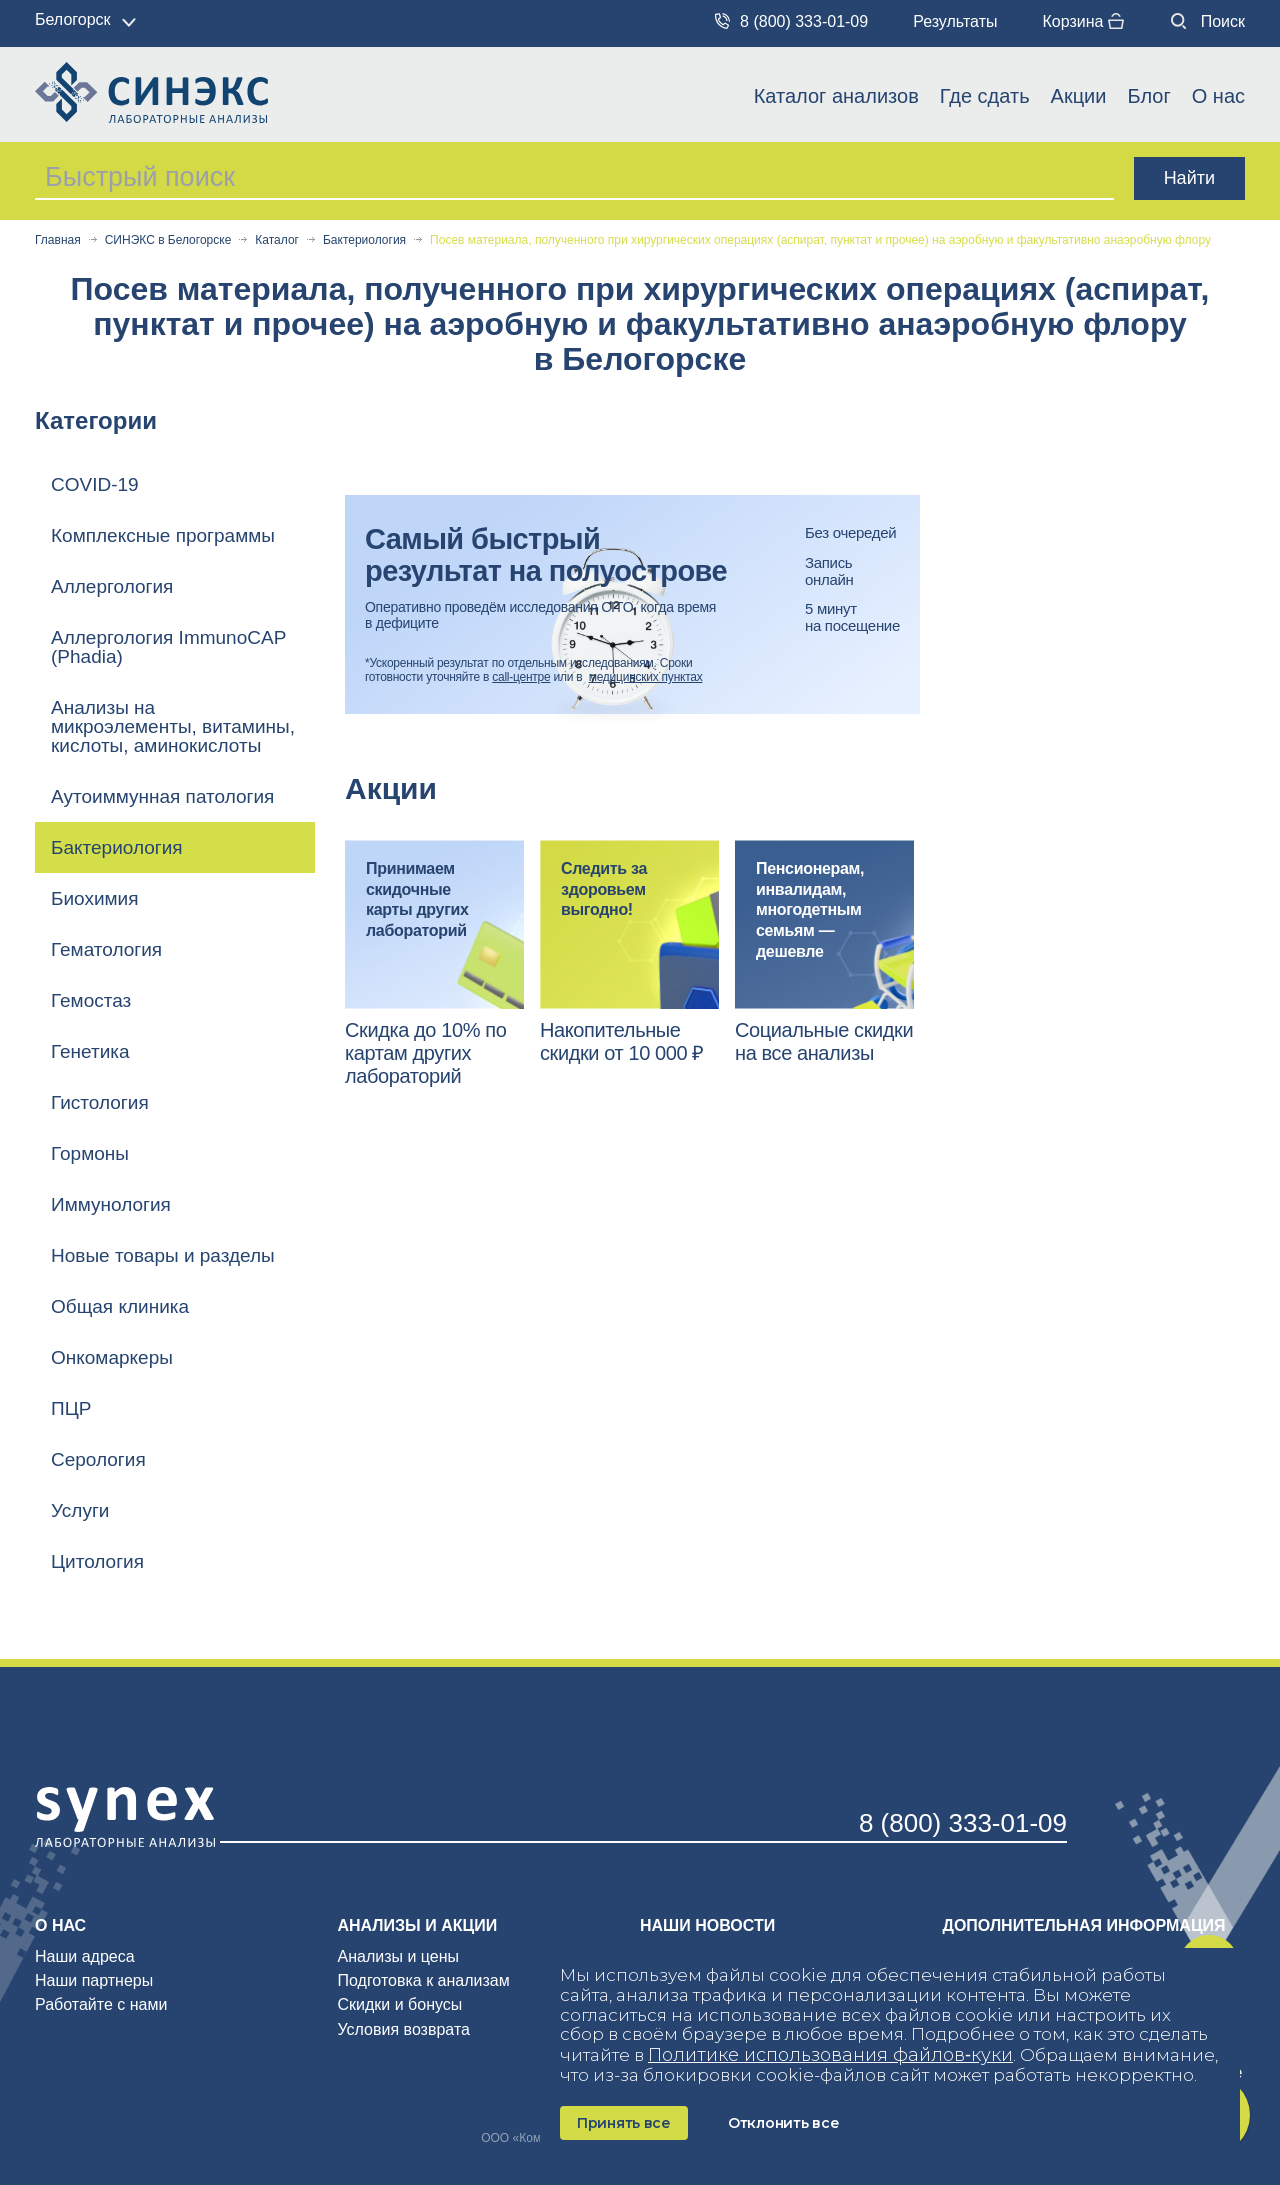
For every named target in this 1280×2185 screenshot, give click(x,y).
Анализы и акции (418, 1925)
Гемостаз (91, 1000)
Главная (58, 240)
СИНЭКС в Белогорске (168, 240)
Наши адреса (85, 1956)
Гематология (106, 949)
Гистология (100, 1102)
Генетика (90, 1051)
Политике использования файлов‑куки (830, 2055)
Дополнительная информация (1084, 1925)
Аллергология (112, 586)
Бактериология (364, 240)
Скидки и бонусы (400, 2004)
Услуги (80, 1510)
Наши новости (707, 1925)
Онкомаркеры (112, 1357)
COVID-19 (95, 484)
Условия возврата (404, 2029)
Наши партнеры (94, 1980)
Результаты (955, 21)
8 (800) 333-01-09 (791, 21)
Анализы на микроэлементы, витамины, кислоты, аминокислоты (173, 726)
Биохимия (95, 898)
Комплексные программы (163, 535)
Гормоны (90, 1153)
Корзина (1082, 21)
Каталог (277, 240)
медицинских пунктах (646, 677)
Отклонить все (783, 2123)
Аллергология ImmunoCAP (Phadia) (168, 647)
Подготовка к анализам (424, 1980)
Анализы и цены (399, 1956)
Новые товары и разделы (163, 1255)
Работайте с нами (101, 2004)
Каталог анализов (836, 96)
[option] (434, 964)
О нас (1218, 96)
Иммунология (111, 1204)
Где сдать (985, 96)
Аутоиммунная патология (162, 796)
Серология (98, 1459)
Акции (1079, 96)
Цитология (97, 1561)
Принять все (624, 2123)
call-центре (521, 677)
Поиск (1208, 21)
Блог (1148, 96)
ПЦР (71, 1408)
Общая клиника (120, 1306)
